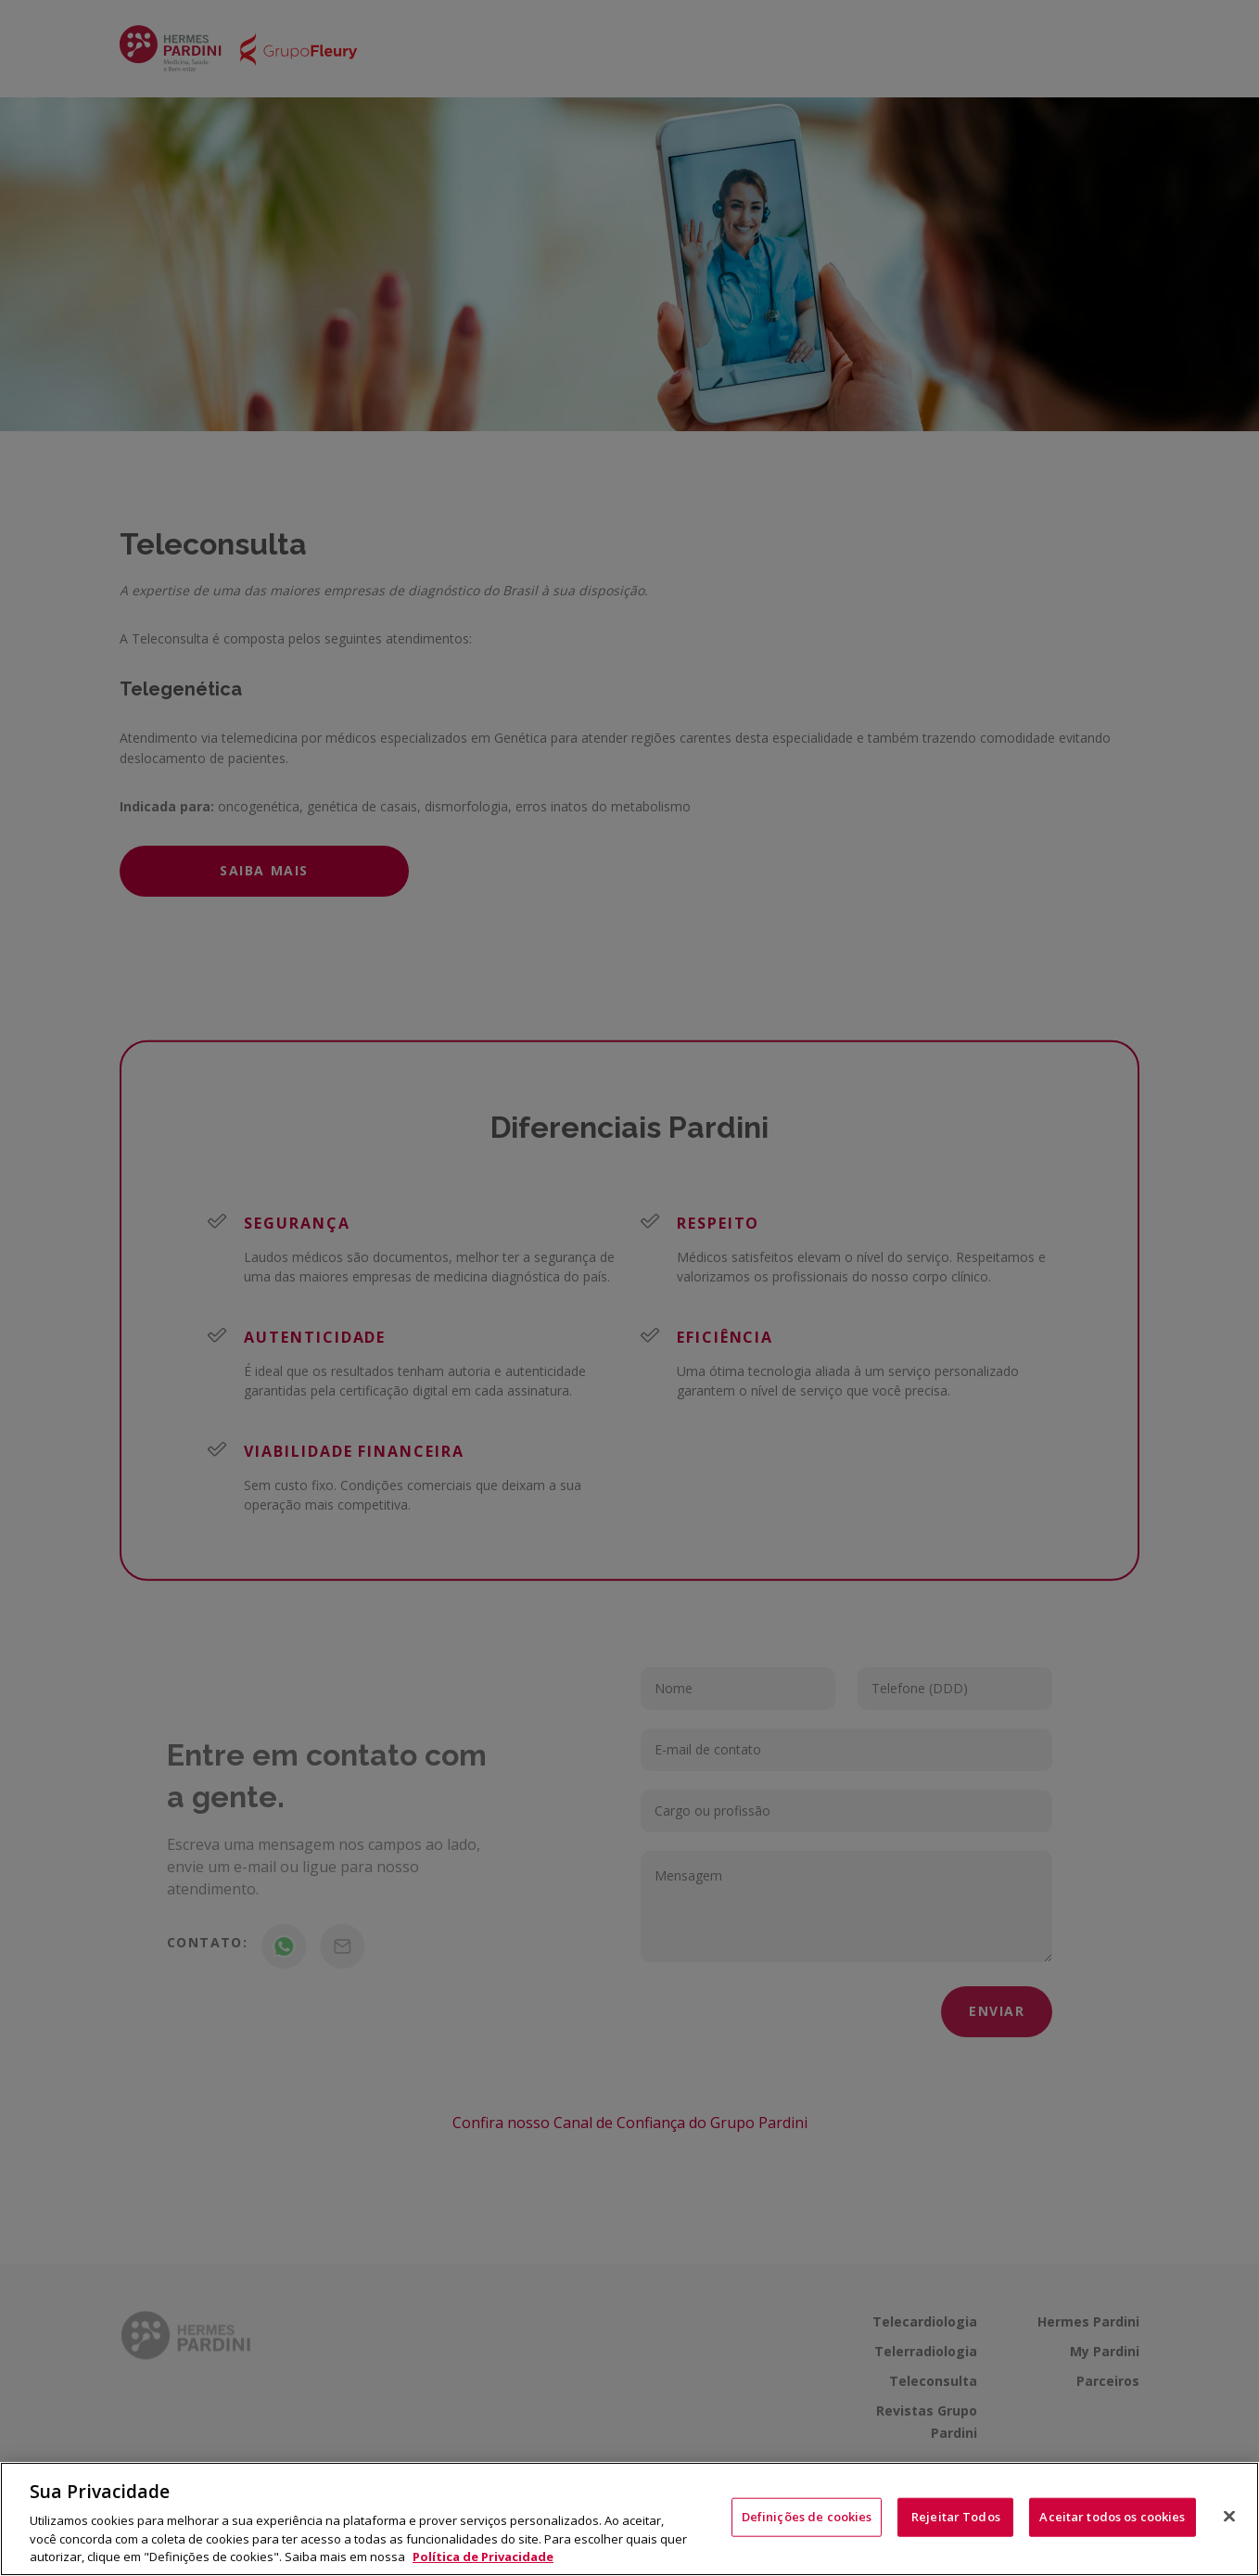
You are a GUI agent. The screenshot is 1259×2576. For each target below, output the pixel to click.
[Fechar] (1229, 2516)
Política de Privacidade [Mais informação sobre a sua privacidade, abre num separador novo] (483, 2556)
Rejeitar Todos (955, 2516)
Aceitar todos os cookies (1112, 2516)
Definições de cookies (807, 2516)
